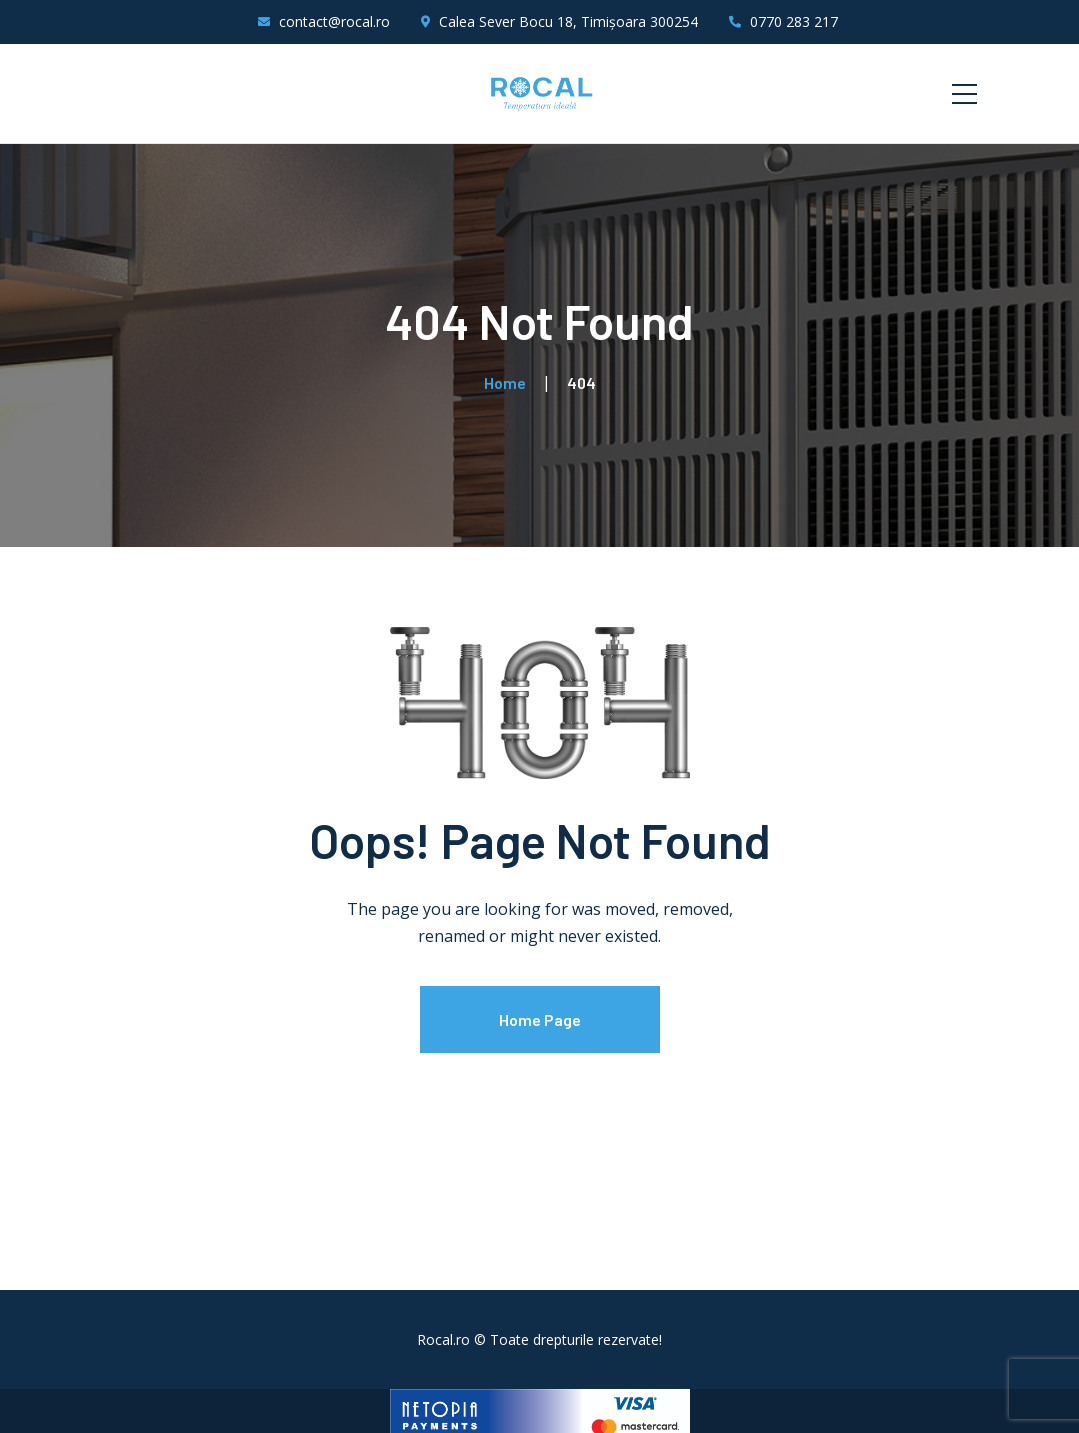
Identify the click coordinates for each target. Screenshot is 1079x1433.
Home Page (540, 1019)
